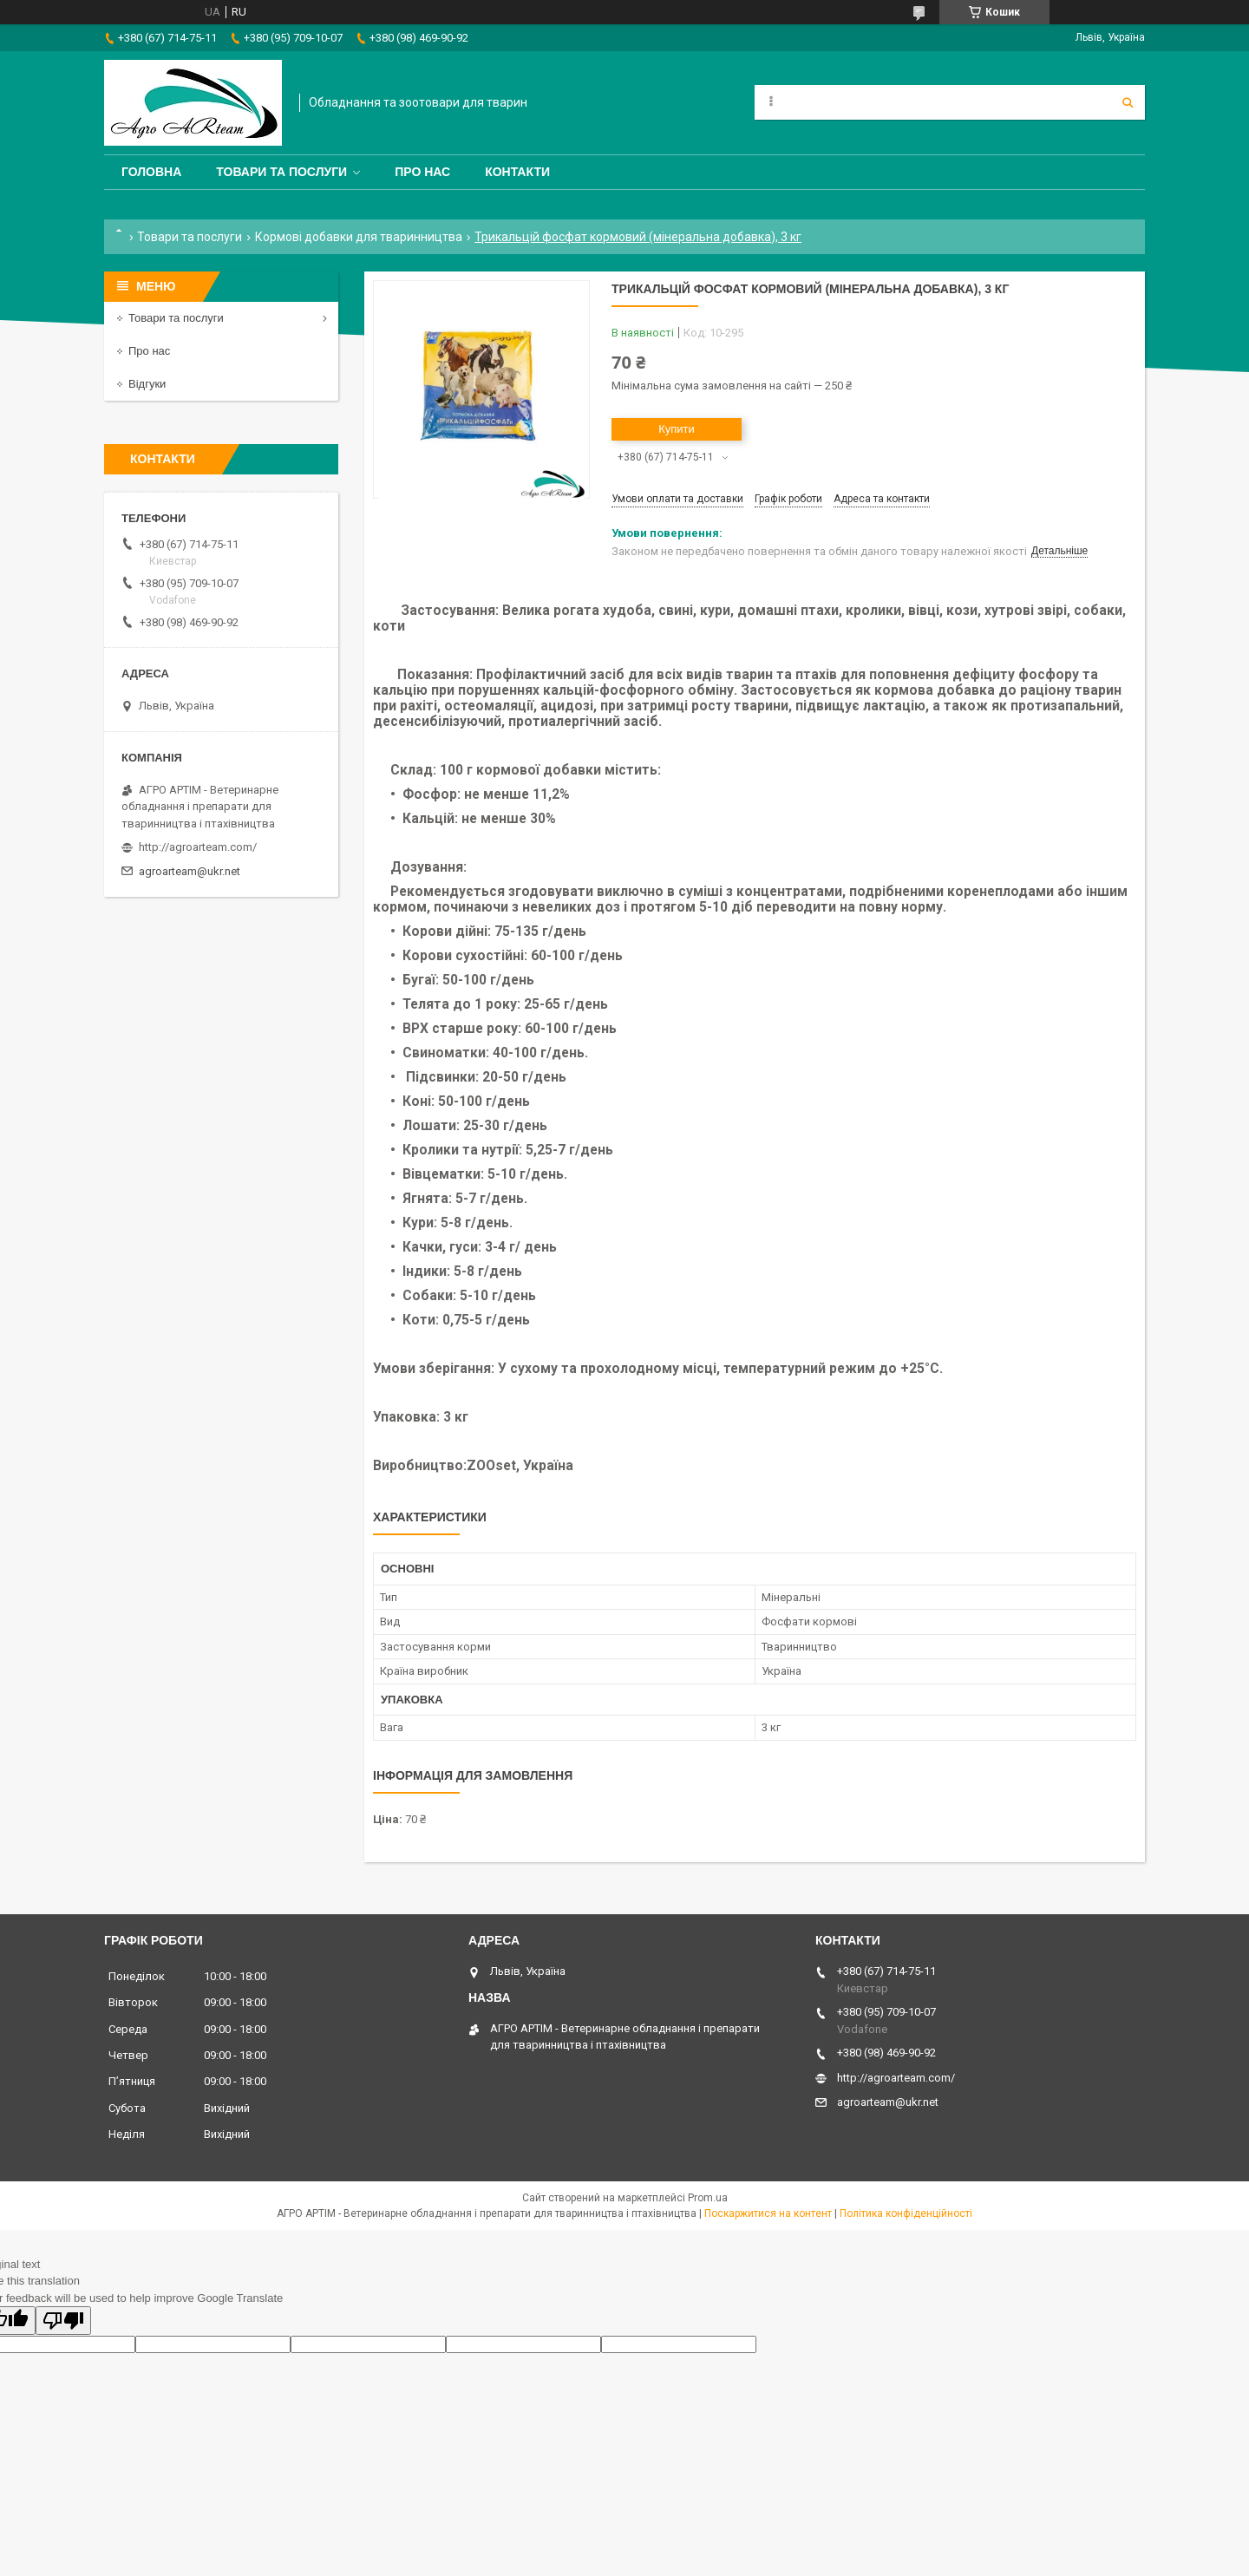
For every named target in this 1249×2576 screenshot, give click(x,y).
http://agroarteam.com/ (198, 846)
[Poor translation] (63, 2320)
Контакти (517, 172)
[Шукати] (1127, 102)
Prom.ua (708, 2198)
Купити (676, 428)
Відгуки (147, 383)
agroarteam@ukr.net (189, 871)
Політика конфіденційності (906, 2213)
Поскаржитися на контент (768, 2213)
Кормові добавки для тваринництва (358, 237)
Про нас (422, 172)
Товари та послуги (281, 172)
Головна (151, 172)
